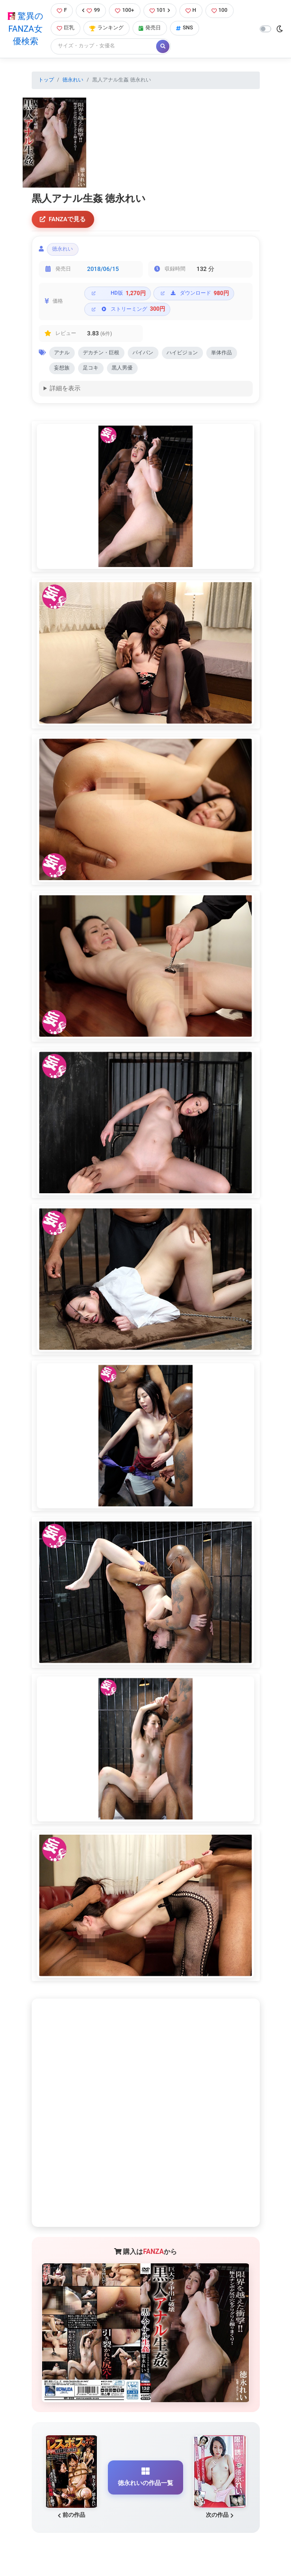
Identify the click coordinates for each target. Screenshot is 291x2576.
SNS (184, 28)
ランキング (106, 28)
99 (91, 10)
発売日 (150, 28)
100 (220, 10)
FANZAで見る (63, 219)
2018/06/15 (103, 268)
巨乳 (65, 28)
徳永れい (72, 80)
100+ (124, 10)
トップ (46, 80)
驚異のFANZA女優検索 (25, 28)
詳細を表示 (65, 388)
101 (160, 10)
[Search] (104, 46)
